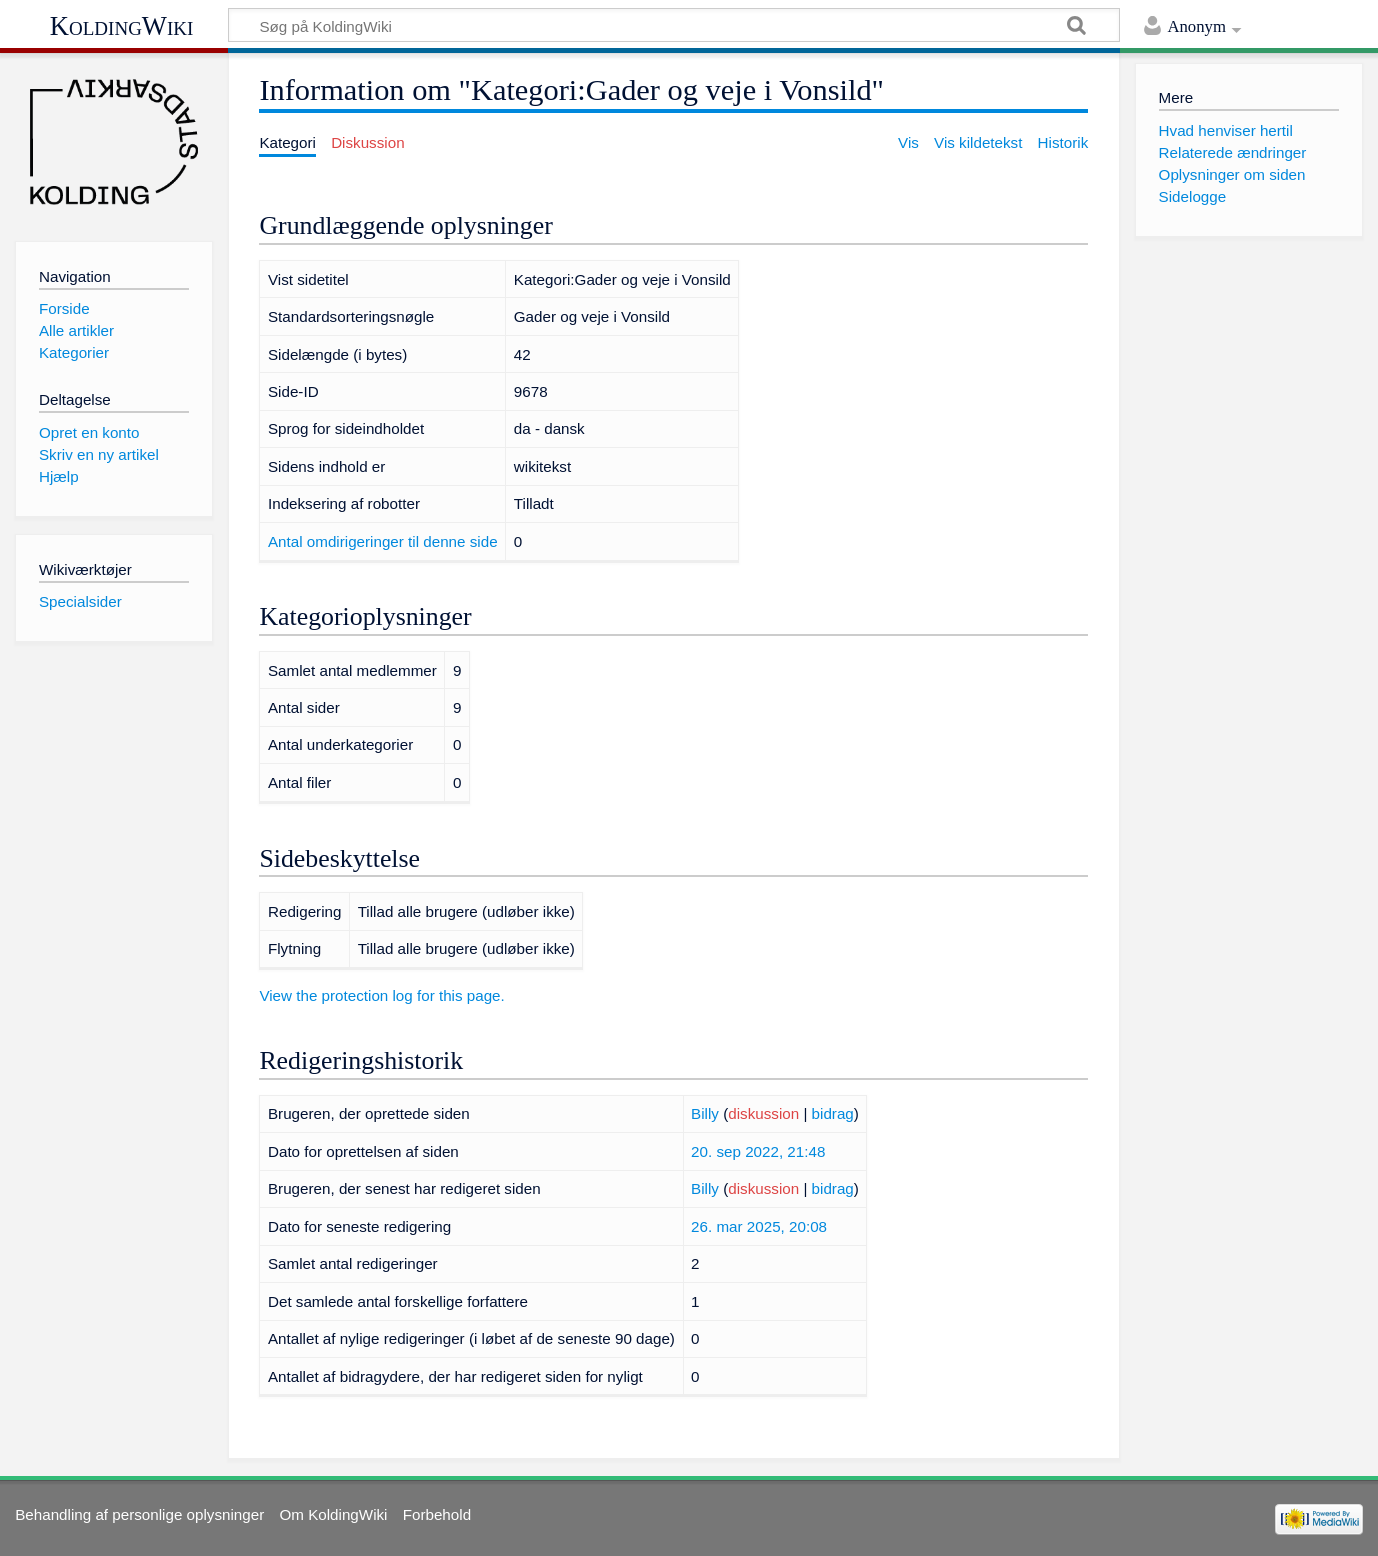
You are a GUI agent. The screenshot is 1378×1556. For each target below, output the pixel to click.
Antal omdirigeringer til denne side (383, 541)
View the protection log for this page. (381, 995)
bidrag (833, 1113)
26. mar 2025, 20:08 (759, 1226)
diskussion (763, 1113)
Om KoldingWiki (333, 1514)
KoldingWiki (122, 26)
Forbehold (437, 1514)
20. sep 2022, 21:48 (758, 1151)
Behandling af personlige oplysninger (139, 1514)
